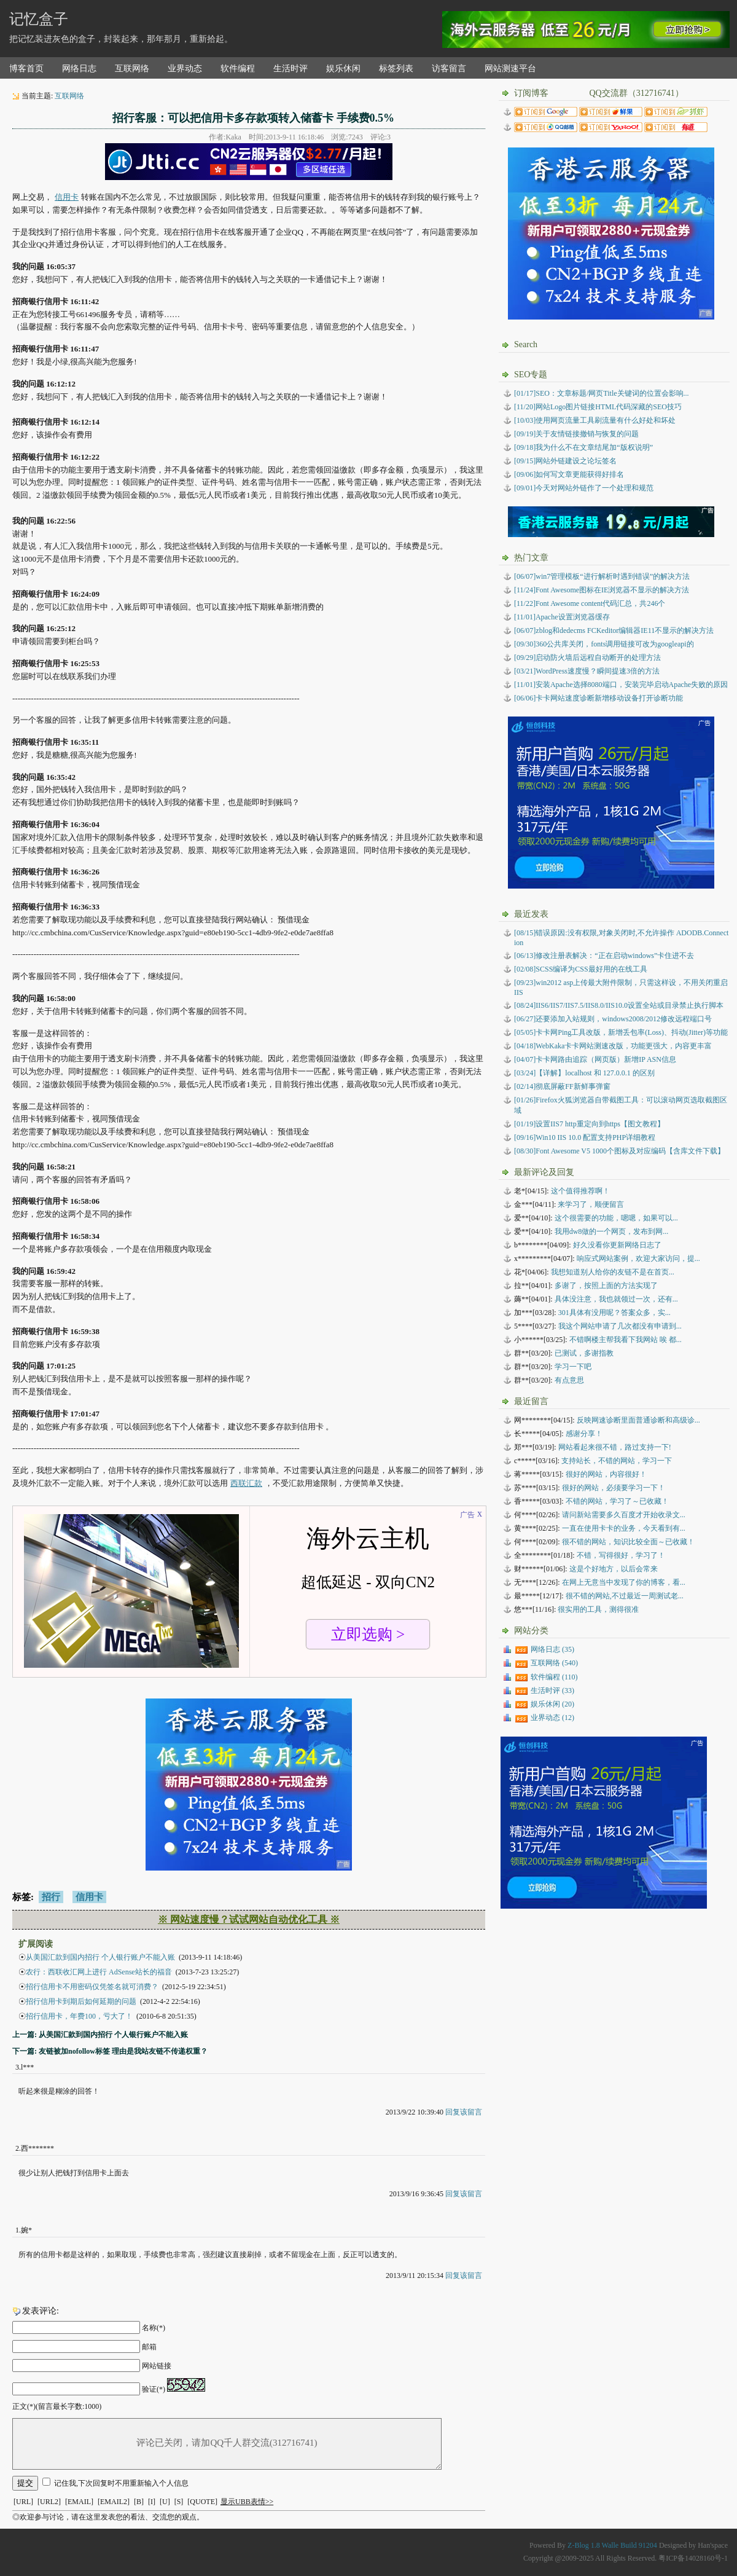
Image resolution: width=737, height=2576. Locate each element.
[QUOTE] (202, 2501)
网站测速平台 (510, 68)
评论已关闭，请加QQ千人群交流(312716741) (227, 2444)
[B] (139, 2501)
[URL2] (49, 2501)
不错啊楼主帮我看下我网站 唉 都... (625, 1339)
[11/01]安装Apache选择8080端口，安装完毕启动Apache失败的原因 (621, 684)
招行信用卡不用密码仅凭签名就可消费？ (92, 1986)
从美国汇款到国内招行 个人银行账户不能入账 (100, 1957)
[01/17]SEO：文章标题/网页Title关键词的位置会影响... (601, 393)
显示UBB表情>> (246, 2501)
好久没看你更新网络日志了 (617, 1245)
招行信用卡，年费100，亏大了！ (79, 2016)
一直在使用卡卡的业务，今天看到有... (623, 1528)
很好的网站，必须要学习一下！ (613, 1487)
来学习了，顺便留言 (591, 1204)
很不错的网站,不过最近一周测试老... (625, 1596)
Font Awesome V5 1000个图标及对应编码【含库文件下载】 (619, 1151)
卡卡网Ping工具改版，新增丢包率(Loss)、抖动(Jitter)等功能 (621, 1032)
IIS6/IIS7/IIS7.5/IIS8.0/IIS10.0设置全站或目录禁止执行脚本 (618, 1005)
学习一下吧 (573, 1366)
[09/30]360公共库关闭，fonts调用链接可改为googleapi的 (604, 644)
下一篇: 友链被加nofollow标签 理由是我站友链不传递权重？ (110, 2051)
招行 (51, 1897)
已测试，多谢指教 (584, 1353)
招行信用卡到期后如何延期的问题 (81, 2001)
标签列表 (396, 68)
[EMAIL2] (114, 2501)
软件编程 (237, 68)
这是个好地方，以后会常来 (613, 1569)
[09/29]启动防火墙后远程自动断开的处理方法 (587, 657)
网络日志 (79, 68)
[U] (165, 2501)
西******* (37, 2148)
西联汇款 (246, 1483)
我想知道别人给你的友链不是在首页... (612, 1272)
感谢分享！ (584, 1433)
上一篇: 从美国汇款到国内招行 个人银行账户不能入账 (100, 2034)
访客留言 (449, 68)
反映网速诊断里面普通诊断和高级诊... (638, 1420)
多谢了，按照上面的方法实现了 (606, 1285)
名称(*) (153, 2327)
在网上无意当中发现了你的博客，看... (623, 1582)
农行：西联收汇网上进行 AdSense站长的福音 (99, 1972)
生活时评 (290, 68)
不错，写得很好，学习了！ (621, 1555)
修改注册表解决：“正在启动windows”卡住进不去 (604, 955)
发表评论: (40, 2310)
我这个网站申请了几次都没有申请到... (620, 1326)
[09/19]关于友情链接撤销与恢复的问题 (576, 434)
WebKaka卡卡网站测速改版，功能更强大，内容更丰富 (613, 1046)
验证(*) (153, 2389)
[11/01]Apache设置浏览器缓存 (562, 617)
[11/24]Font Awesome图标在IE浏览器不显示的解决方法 (601, 590)
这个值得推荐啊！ (580, 1191)
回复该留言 (463, 2112)
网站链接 (156, 2366)
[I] (151, 2501)
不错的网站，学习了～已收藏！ (617, 1501)
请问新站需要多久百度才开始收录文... (623, 1514)
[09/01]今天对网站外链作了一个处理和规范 (583, 488)
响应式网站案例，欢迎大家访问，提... (638, 1258)
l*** (27, 2067)
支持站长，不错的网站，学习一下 (616, 1460)
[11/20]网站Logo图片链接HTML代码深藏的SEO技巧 (598, 406)
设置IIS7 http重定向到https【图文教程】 (589, 1124)
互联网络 (132, 68)
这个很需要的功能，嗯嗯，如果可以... (616, 1218)
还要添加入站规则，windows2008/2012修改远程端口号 (613, 1019)
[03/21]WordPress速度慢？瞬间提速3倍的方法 (587, 671)
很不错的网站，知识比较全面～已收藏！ (628, 1541)
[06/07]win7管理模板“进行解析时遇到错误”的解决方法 (602, 576)
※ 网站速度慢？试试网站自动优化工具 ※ (249, 1919)
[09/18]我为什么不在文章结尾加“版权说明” (583, 447)
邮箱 (149, 2346)
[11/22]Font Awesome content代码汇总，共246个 (589, 603)
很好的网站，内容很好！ (606, 1474)
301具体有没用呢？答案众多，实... (614, 1312)
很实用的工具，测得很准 (598, 1609)
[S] (179, 2501)
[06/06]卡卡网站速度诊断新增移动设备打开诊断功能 (598, 698)
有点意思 (569, 1380)
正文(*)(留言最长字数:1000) (56, 2406)
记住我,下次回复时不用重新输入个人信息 (121, 2483)
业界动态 (185, 68)
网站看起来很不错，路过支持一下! (614, 1447)
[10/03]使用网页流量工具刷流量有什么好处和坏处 (595, 420)
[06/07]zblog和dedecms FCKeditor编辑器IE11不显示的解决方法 (614, 630)
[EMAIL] (79, 2501)
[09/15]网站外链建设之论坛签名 (565, 461)
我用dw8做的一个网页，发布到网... (612, 1231)
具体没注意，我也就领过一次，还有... (616, 1299)
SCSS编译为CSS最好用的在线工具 (580, 969)
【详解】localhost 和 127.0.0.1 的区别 (584, 1073)
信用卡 (67, 197)
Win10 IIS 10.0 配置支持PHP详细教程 (584, 1137)
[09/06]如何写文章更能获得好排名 (569, 474)
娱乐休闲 (343, 68)
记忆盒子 (38, 19)
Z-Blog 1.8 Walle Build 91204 (612, 2545)
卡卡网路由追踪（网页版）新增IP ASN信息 (595, 1059)
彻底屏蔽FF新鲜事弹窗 (562, 1086)
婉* (26, 2230)
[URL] (23, 2501)
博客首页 (26, 68)
